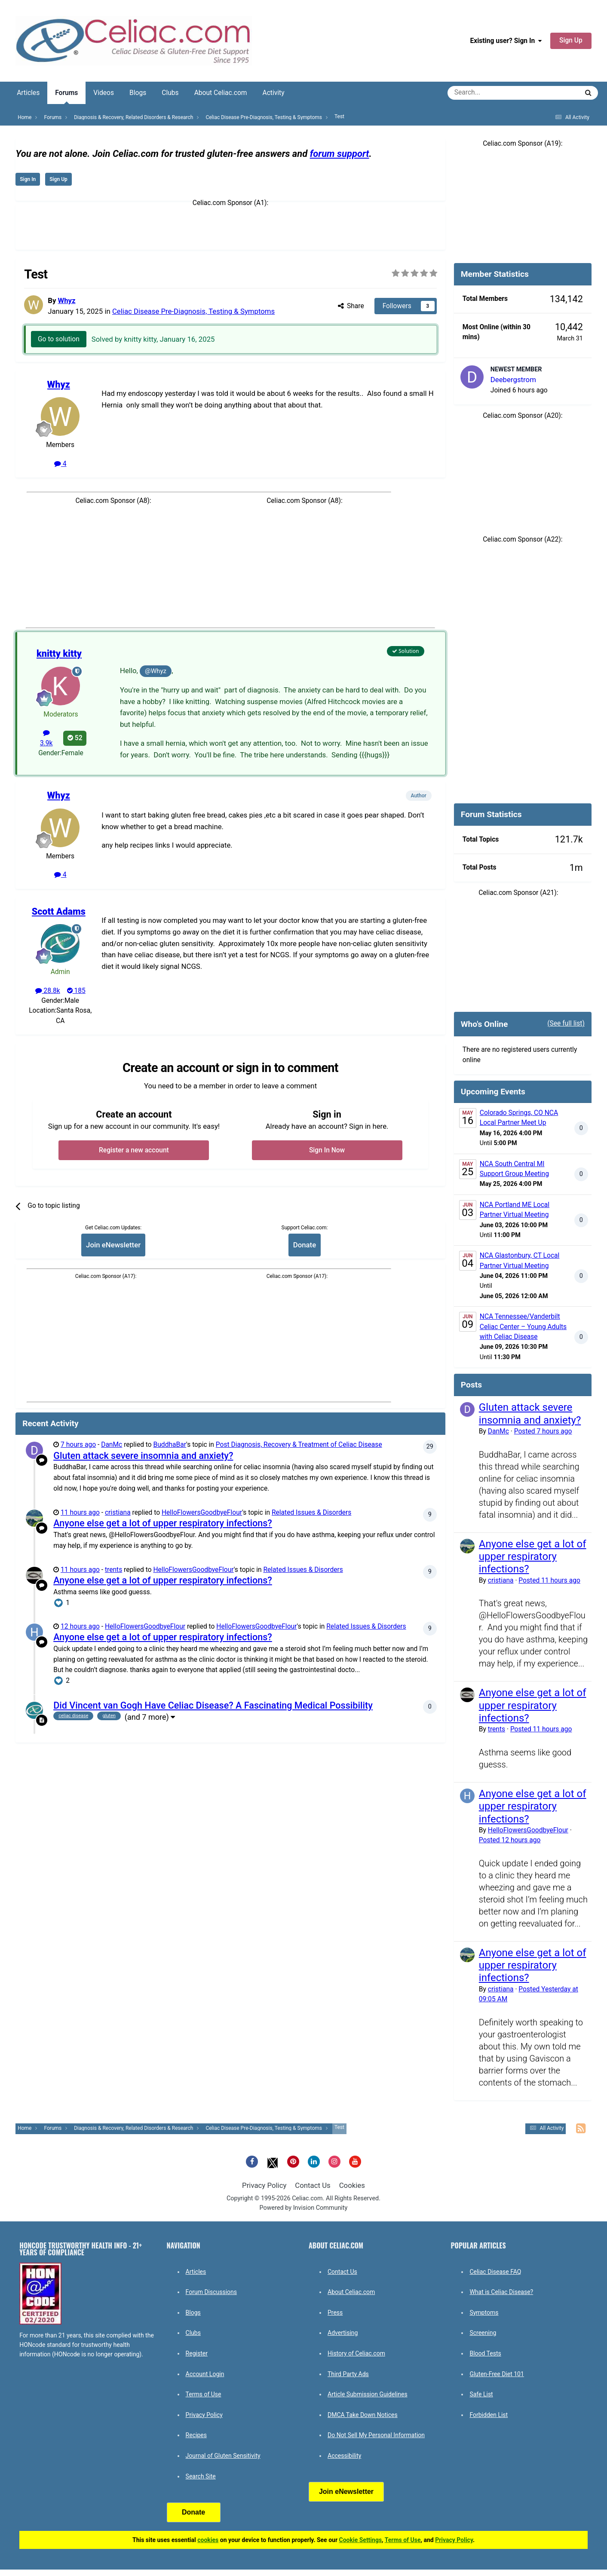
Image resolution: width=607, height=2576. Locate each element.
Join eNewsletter (113, 1245)
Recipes (196, 2435)
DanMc (111, 1445)
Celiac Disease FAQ (495, 2271)
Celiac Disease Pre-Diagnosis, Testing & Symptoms (193, 311)
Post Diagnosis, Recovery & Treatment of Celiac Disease (299, 1445)
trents (113, 1570)
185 (76, 991)
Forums (66, 96)
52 (75, 738)
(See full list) (566, 1023)
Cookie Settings (360, 2539)
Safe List (481, 2394)
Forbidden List (488, 2414)
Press (335, 2312)
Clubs (170, 93)
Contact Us (312, 2185)
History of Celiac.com (356, 2353)
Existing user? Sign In (506, 41)
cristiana (118, 1512)
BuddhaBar (170, 1445)
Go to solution (59, 339)
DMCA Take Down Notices (363, 2414)
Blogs (137, 93)
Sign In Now (327, 1150)
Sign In (28, 179)
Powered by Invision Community (304, 2208)
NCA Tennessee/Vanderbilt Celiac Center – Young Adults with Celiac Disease (523, 1327)
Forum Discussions (211, 2291)
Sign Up (570, 40)
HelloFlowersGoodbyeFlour (202, 1512)
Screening (482, 2332)
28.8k (47, 991)
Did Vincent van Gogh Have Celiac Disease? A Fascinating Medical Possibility (213, 1705)
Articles (28, 93)
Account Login (205, 2374)
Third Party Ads (348, 2374)
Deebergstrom (513, 379)
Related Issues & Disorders (311, 1512)
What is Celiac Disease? (501, 2291)
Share (351, 306)
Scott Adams (59, 911)
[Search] (489, 93)
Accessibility (344, 2455)
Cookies (352, 2185)
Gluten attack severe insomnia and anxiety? (143, 1455)
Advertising (343, 2332)
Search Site (201, 2476)
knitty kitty (59, 653)
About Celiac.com (220, 93)
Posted (543, 1431)
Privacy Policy (264, 2185)
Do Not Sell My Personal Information (376, 2435)
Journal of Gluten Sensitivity (223, 2455)
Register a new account (134, 1150)
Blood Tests (485, 2353)
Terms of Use (203, 2394)
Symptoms (483, 2312)
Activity (274, 93)
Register (197, 2353)
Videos (103, 93)
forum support (339, 153)
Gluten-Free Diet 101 (496, 2374)
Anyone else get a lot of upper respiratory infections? (162, 1523)
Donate (304, 1245)
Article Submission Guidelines (368, 2394)
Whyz (67, 300)
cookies (207, 2539)
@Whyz (155, 671)
